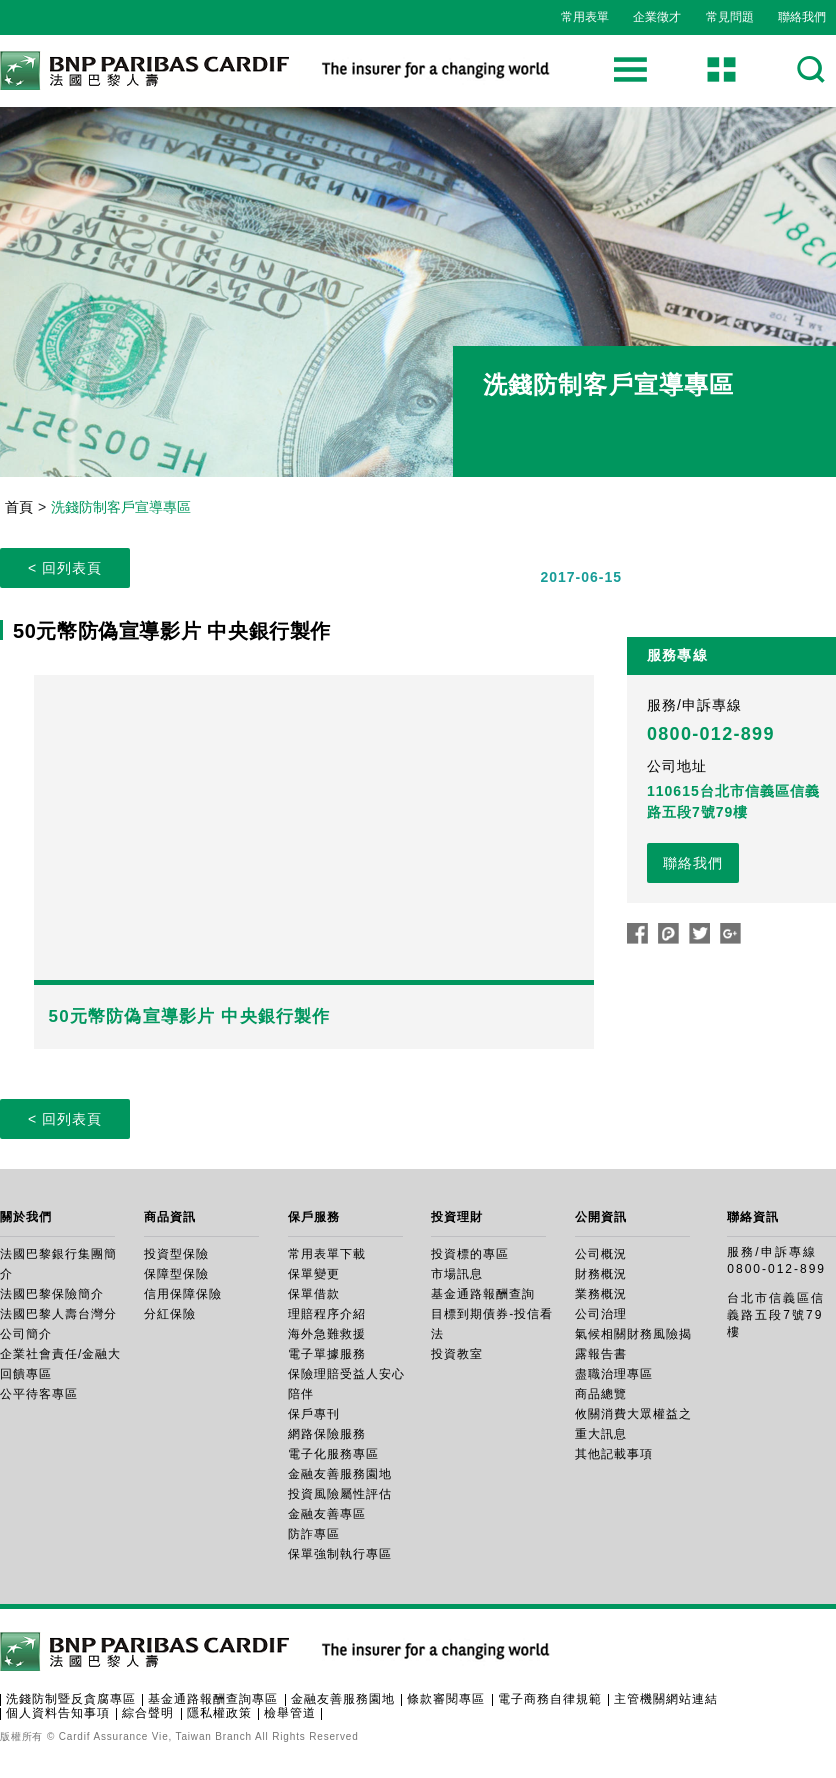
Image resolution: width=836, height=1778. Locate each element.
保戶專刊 (314, 1414)
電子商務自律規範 (550, 1699)
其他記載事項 (614, 1454)
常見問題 (730, 17)
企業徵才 (657, 17)
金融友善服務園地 (340, 1474)
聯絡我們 (802, 17)
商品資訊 (170, 1217)
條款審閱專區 (446, 1699)
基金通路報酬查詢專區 (213, 1699)
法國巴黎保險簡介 (52, 1294)
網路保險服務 (327, 1434)
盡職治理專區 (614, 1374)
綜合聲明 (148, 1713)
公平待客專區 (39, 1394)
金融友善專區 (327, 1514)
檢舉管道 (290, 1713)
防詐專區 (314, 1534)
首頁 (19, 507)
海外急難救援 (327, 1334)
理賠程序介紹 (327, 1314)
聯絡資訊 (753, 1217)
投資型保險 (176, 1254)
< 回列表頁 (65, 568)
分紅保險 (170, 1314)
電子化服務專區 (333, 1454)
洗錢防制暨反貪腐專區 (71, 1699)
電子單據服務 (327, 1354)
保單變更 (314, 1274)
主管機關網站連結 (666, 1699)
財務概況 (601, 1274)
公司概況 (601, 1254)
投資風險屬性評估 (340, 1494)
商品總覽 (601, 1394)
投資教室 (457, 1354)
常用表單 (585, 17)
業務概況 (601, 1294)
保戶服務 (314, 1217)
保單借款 (314, 1294)
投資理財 (457, 1217)
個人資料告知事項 (58, 1713)
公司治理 (601, 1314)
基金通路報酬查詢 (483, 1294)
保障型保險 (176, 1274)
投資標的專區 (470, 1254)
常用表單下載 (327, 1254)
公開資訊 (601, 1217)
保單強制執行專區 (340, 1554)
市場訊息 (457, 1274)
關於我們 (26, 1217)
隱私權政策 (219, 1713)
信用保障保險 (183, 1294)
